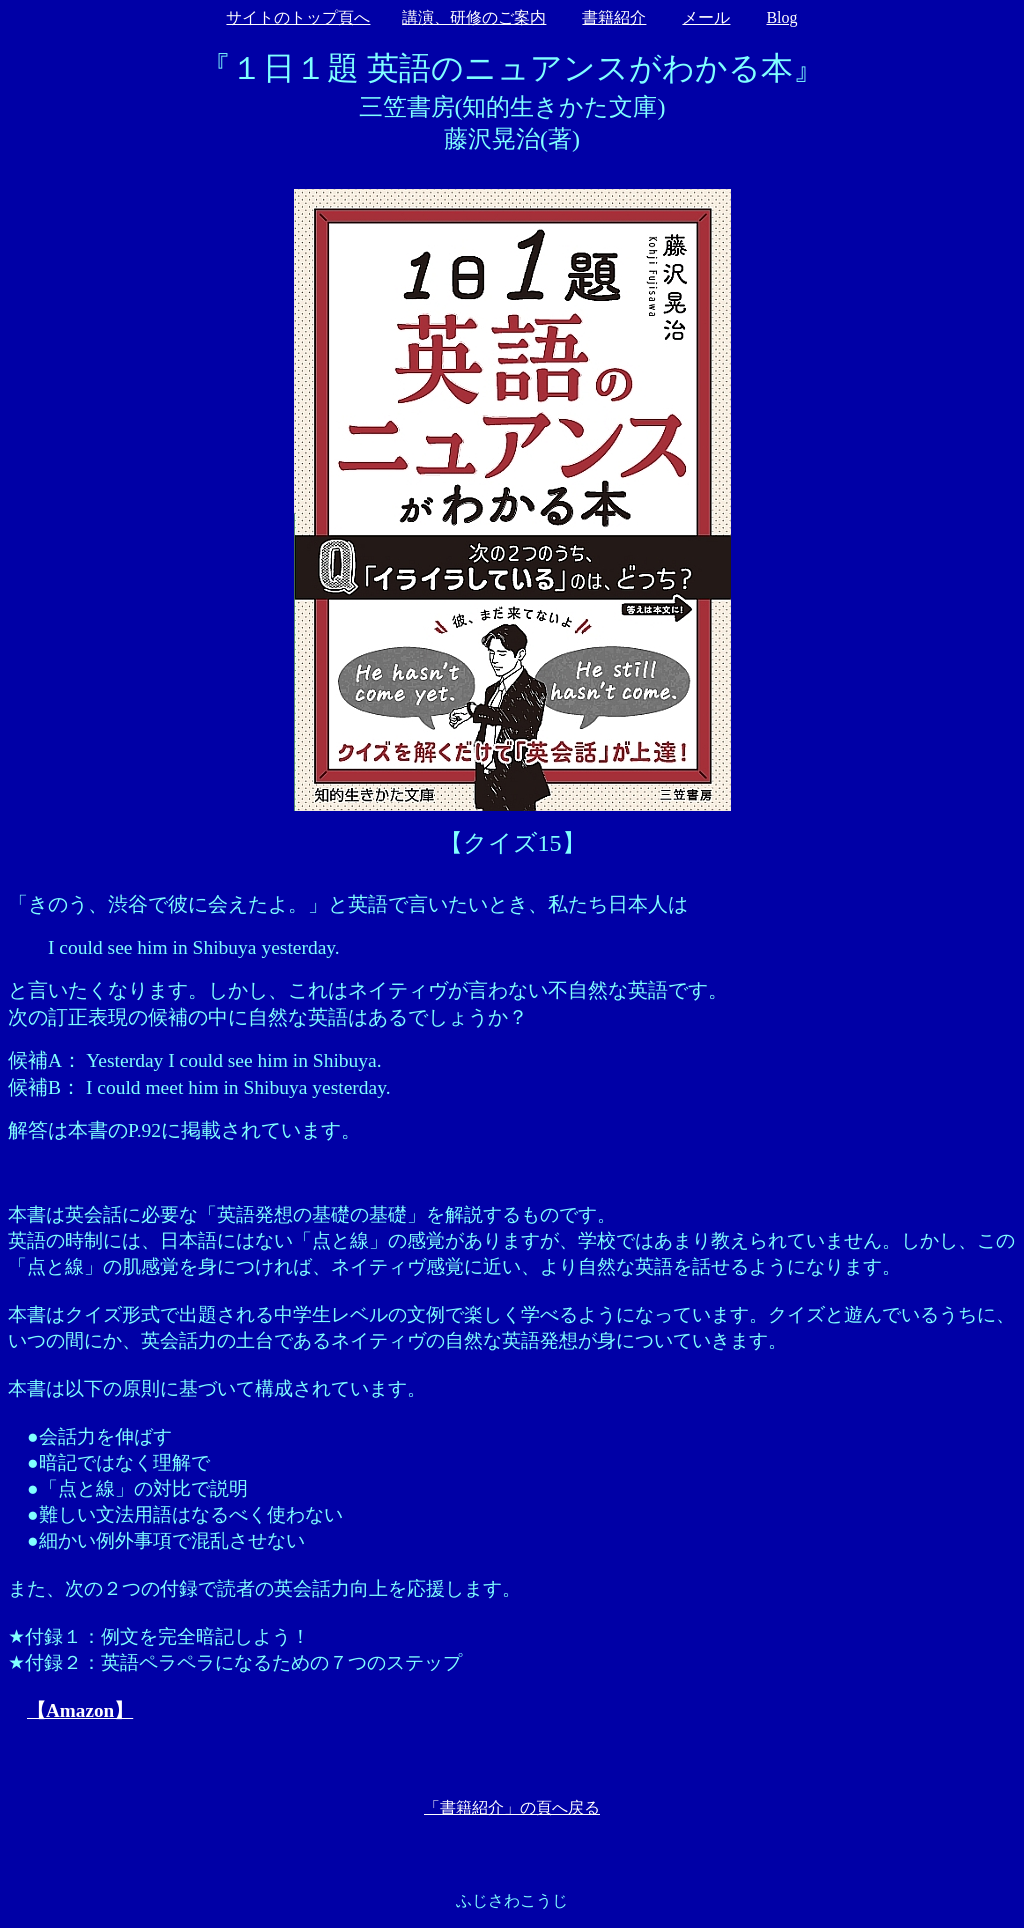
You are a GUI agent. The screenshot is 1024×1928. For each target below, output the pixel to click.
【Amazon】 (80, 1710)
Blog (781, 17)
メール (706, 17)
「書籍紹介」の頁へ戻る (512, 1807)
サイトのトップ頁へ (298, 17)
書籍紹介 (614, 17)
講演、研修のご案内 (474, 17)
